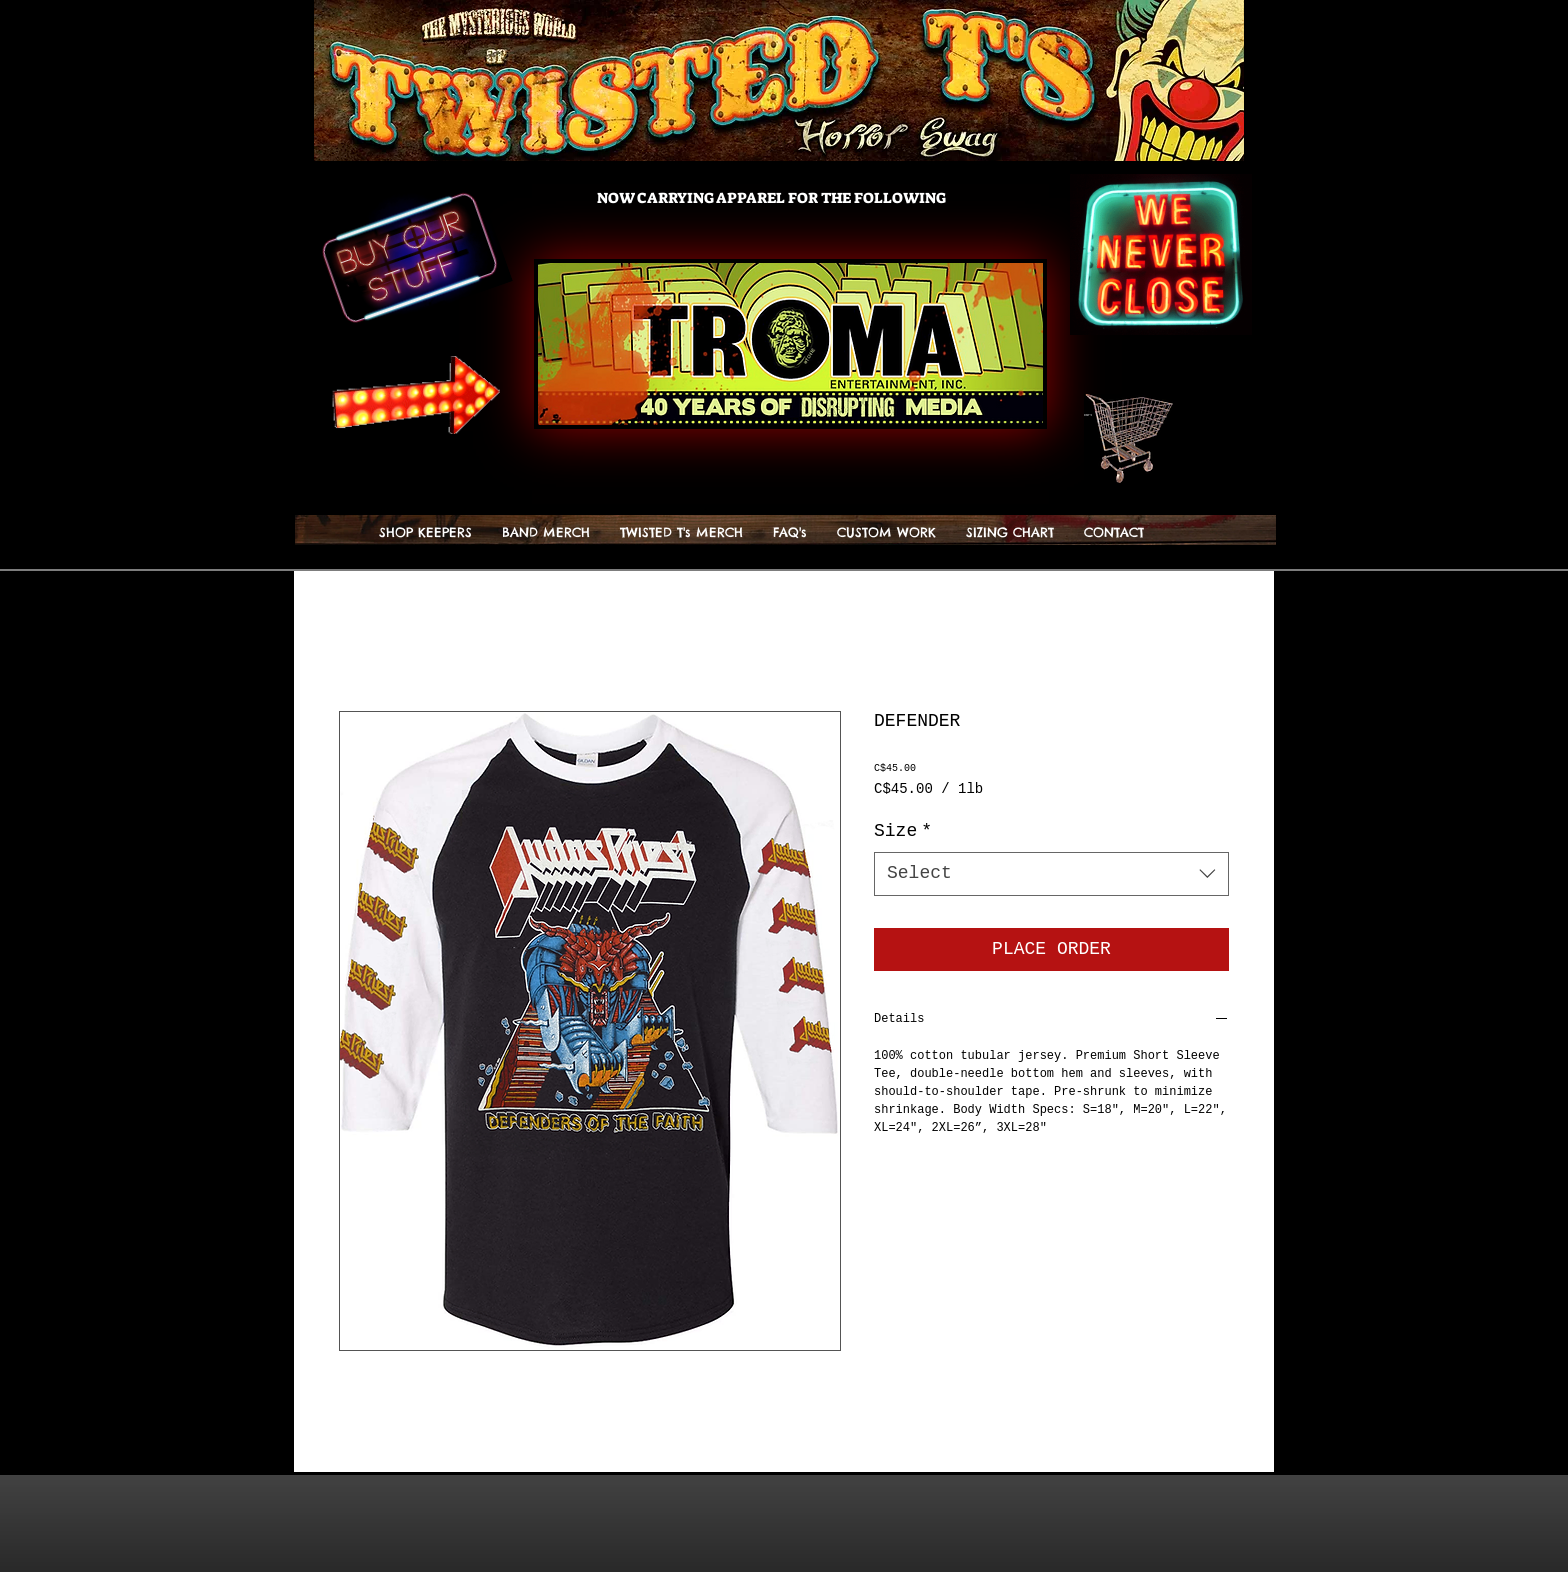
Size (903, 831)
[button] (1138, 415)
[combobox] (1051, 873)
